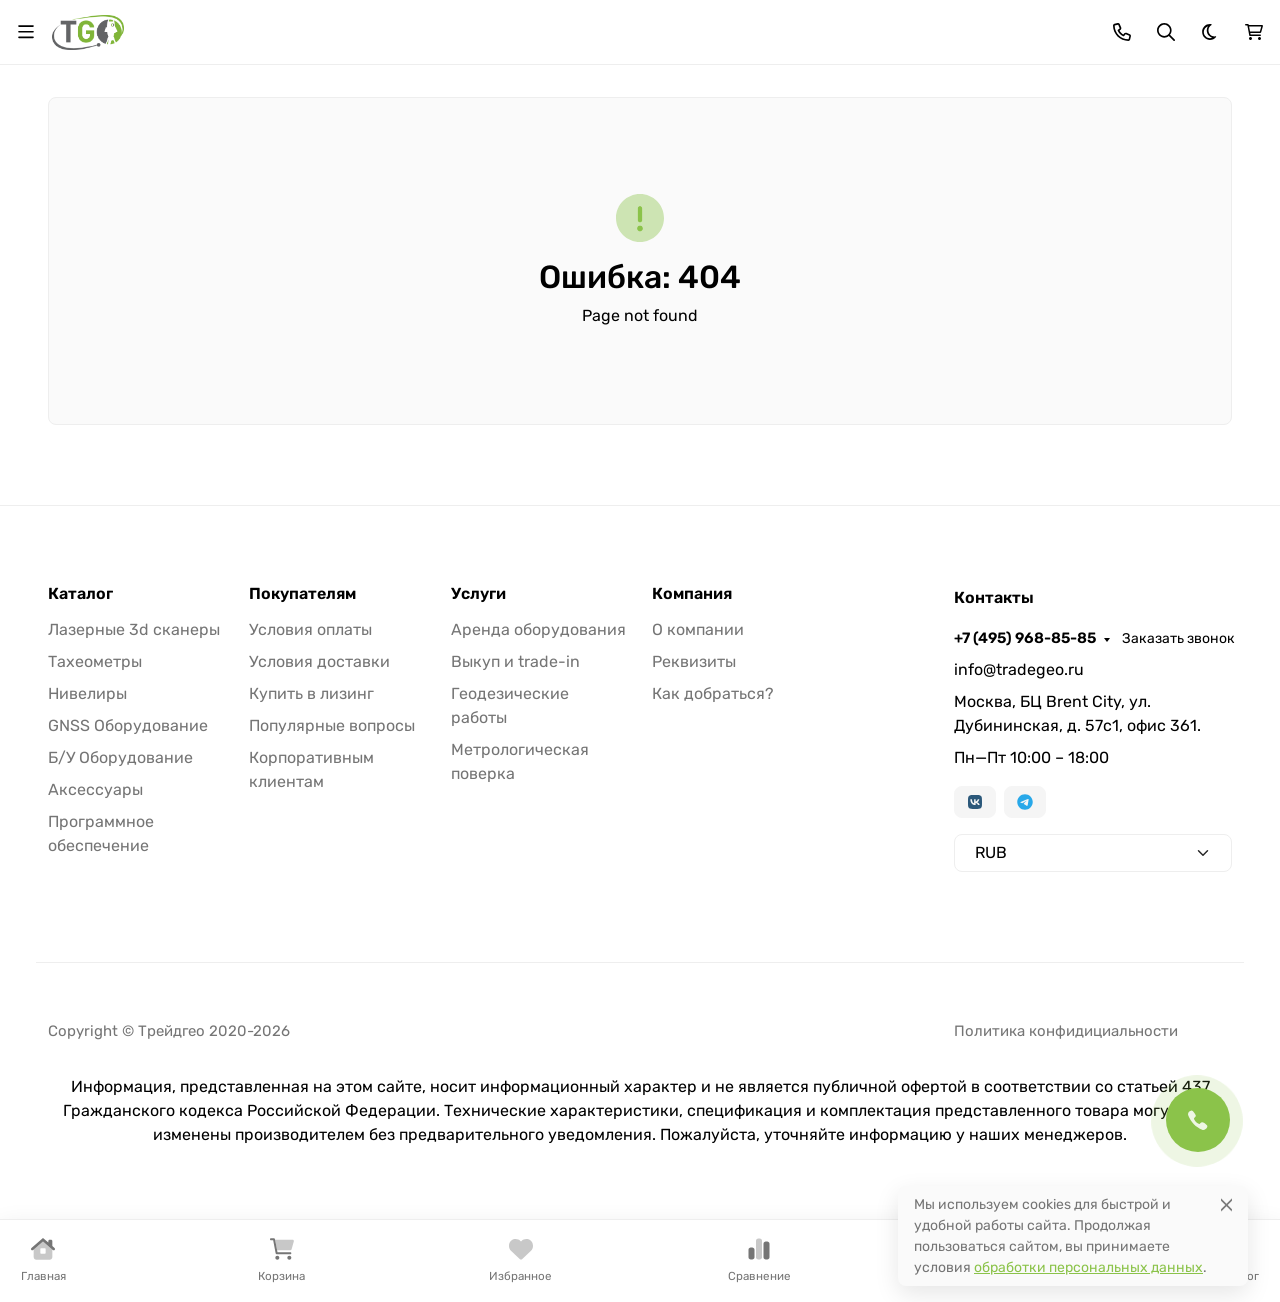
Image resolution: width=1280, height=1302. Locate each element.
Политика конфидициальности (1066, 1031)
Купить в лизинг (311, 693)
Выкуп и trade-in (515, 661)
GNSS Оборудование (128, 725)
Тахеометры (95, 661)
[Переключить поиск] (1166, 32)
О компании (698, 629)
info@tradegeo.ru (1019, 669)
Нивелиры (87, 693)
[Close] (1226, 1204)
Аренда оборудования (538, 629)
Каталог (80, 594)
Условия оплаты (310, 629)
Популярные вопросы (332, 725)
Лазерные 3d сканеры (134, 629)
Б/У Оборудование (120, 757)
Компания (692, 594)
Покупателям (302, 594)
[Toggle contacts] (1122, 32)
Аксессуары (95, 789)
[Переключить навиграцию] (26, 32)
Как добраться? (713, 693)
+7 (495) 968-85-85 (1025, 638)
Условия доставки (319, 661)
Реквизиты (694, 661)
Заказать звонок (1178, 638)
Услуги (478, 594)
